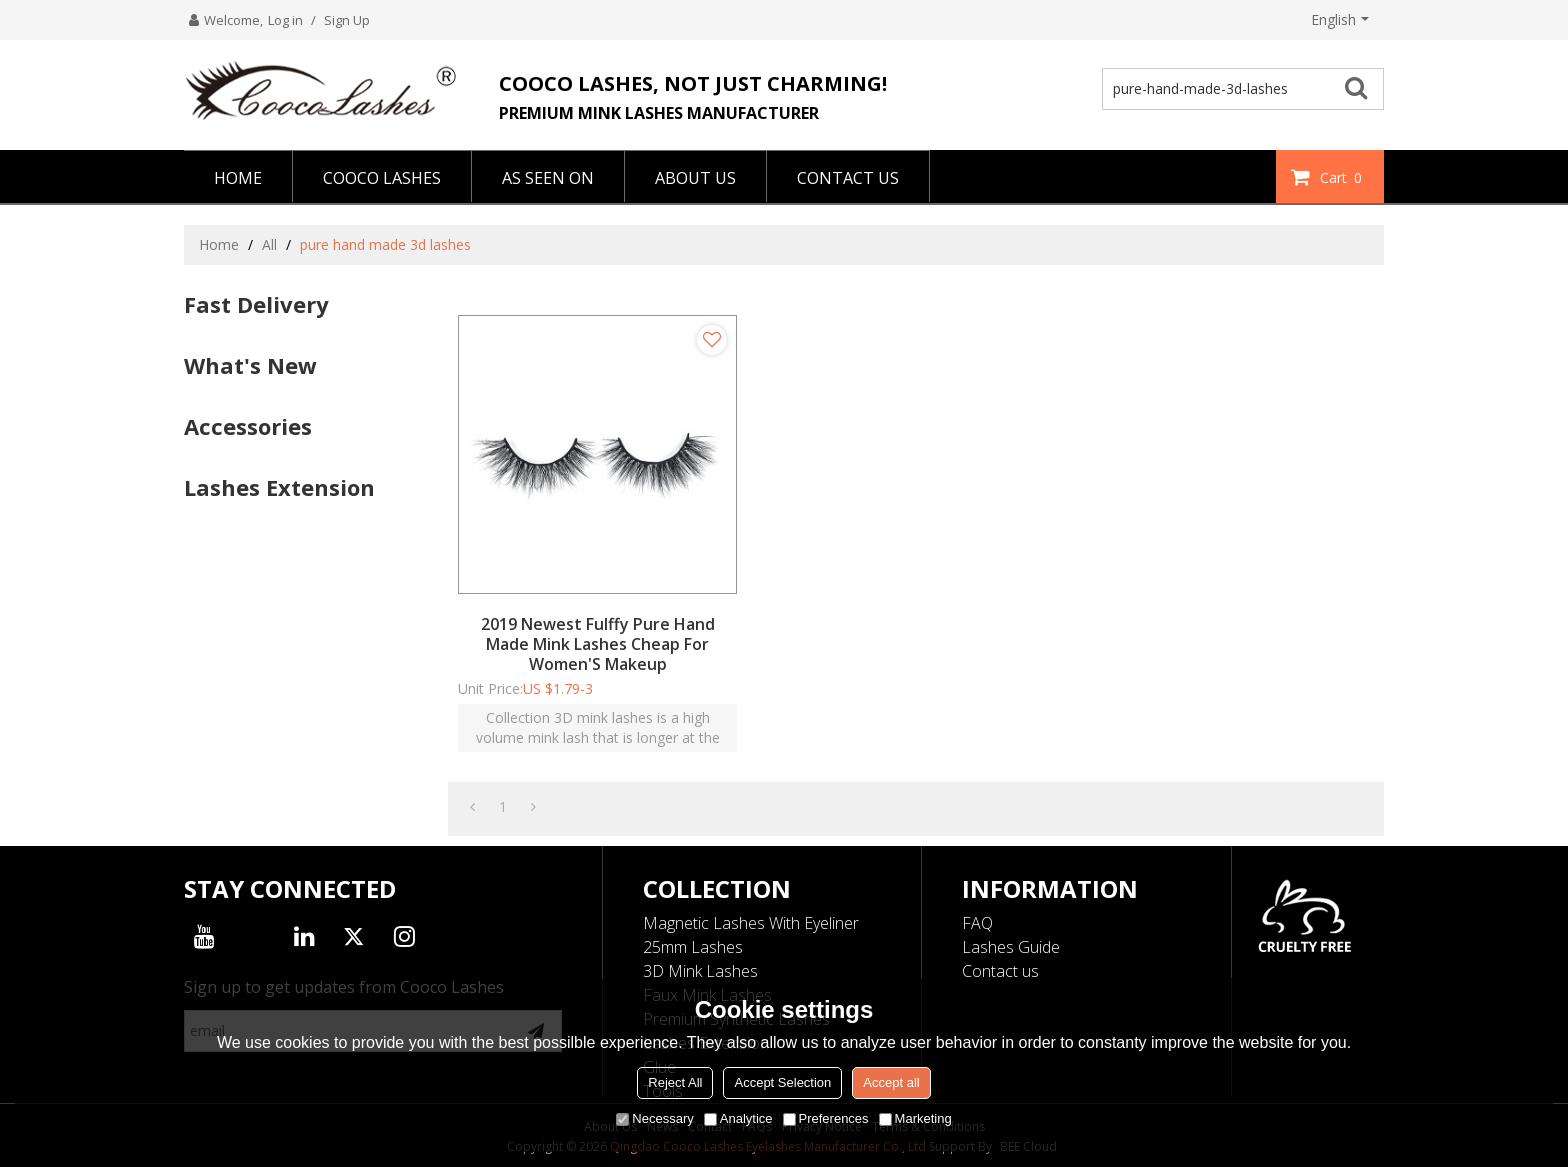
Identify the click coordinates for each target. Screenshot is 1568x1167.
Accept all (891, 1082)
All (269, 244)
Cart (1343, 177)
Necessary (654, 1118)
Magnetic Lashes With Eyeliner (751, 923)
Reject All (675, 1082)
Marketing (915, 1118)
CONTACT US (848, 178)
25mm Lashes (693, 947)
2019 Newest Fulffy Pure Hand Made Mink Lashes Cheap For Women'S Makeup (598, 644)
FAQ (977, 923)
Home (219, 244)
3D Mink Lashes (700, 971)
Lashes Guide (1011, 947)
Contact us (1000, 971)
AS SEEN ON (548, 178)
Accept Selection (782, 1082)
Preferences (826, 1118)
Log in (285, 20)
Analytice (738, 1118)
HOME (238, 178)
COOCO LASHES (382, 178)
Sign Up (347, 20)
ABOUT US (695, 178)
